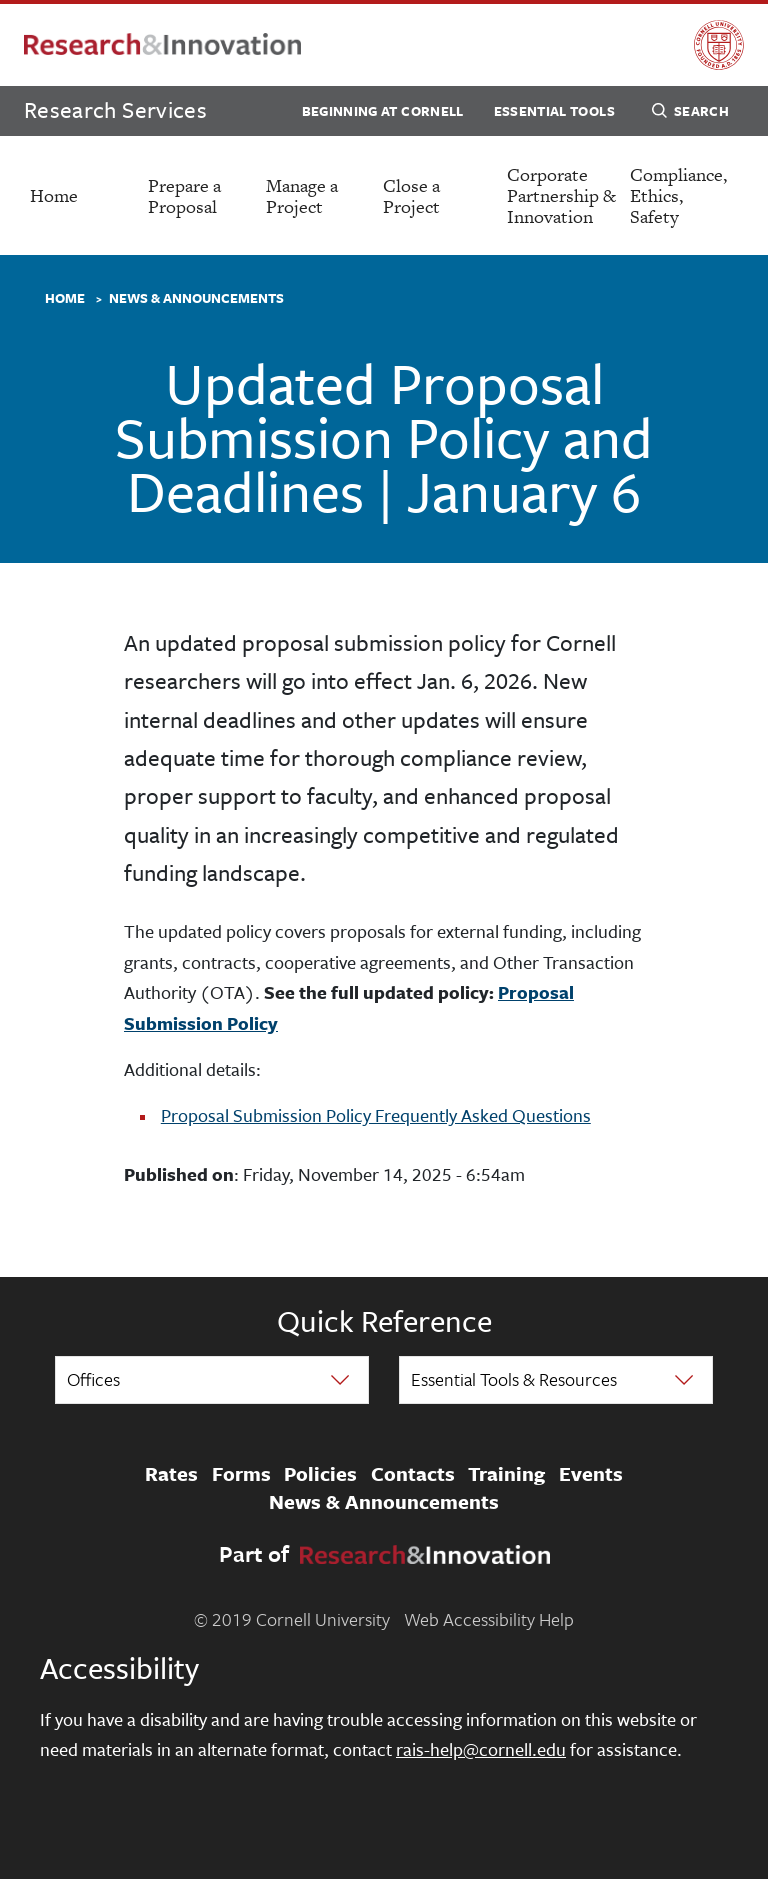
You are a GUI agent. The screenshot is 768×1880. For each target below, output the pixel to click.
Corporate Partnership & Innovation (561, 195)
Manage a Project (302, 196)
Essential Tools (554, 111)
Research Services (115, 109)
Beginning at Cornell (383, 111)
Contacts (413, 1475)
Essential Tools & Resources (514, 1379)
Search (690, 114)
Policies (320, 1475)
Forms (241, 1475)
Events (591, 1475)
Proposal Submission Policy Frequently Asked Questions (376, 1115)
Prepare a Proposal (184, 196)
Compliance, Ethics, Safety (678, 195)
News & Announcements (196, 299)
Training (506, 1475)
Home (54, 195)
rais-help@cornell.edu (481, 1749)
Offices (93, 1379)
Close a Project (411, 196)
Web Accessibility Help (489, 1619)
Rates (171, 1475)
